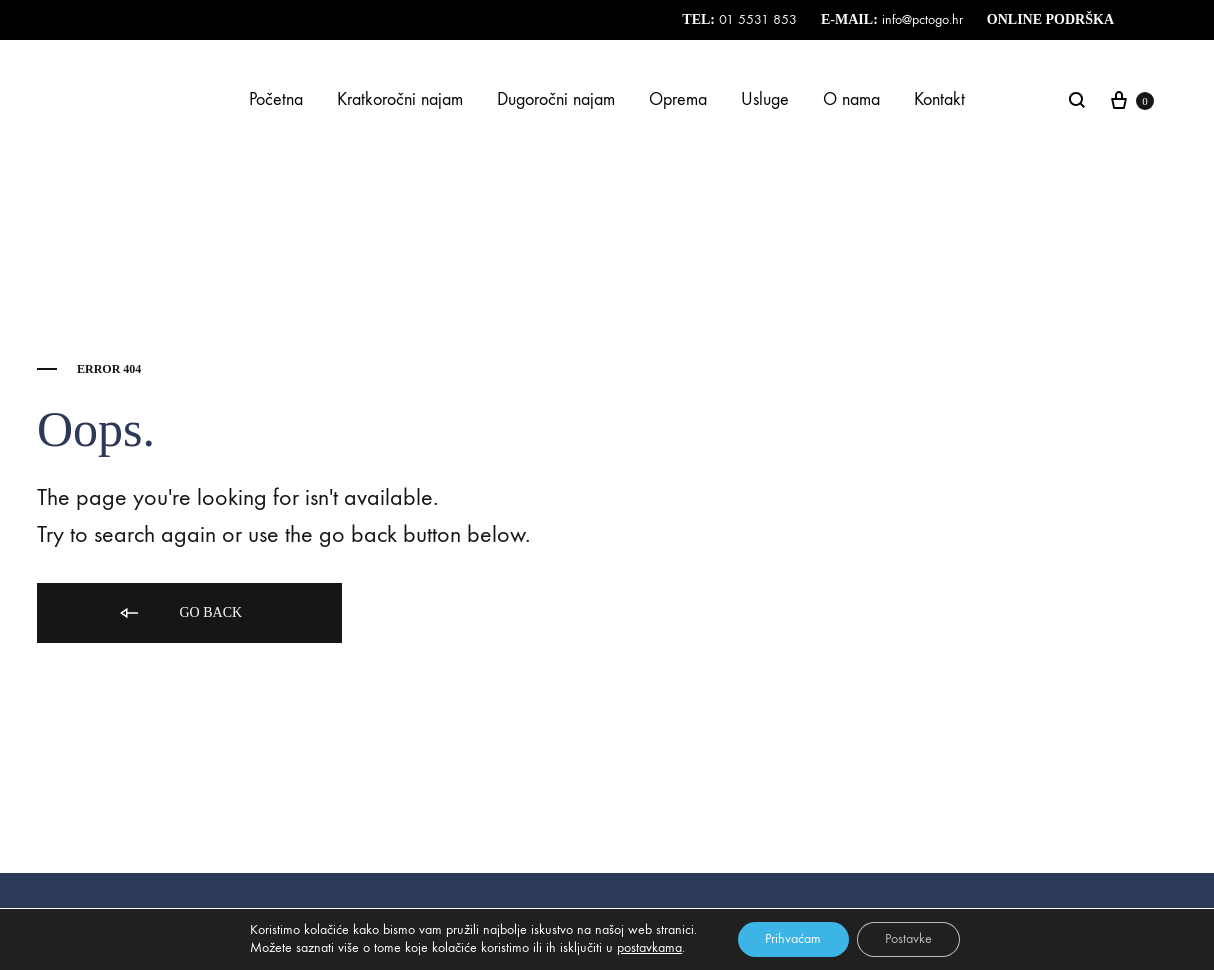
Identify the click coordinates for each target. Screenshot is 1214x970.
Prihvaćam (791, 938)
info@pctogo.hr (920, 19)
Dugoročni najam (556, 99)
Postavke (910, 938)
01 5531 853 (758, 19)
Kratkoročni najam (400, 99)
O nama (851, 99)
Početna (276, 99)
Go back (179, 613)
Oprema (678, 99)
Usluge (765, 99)
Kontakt (939, 99)
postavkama (645, 947)
